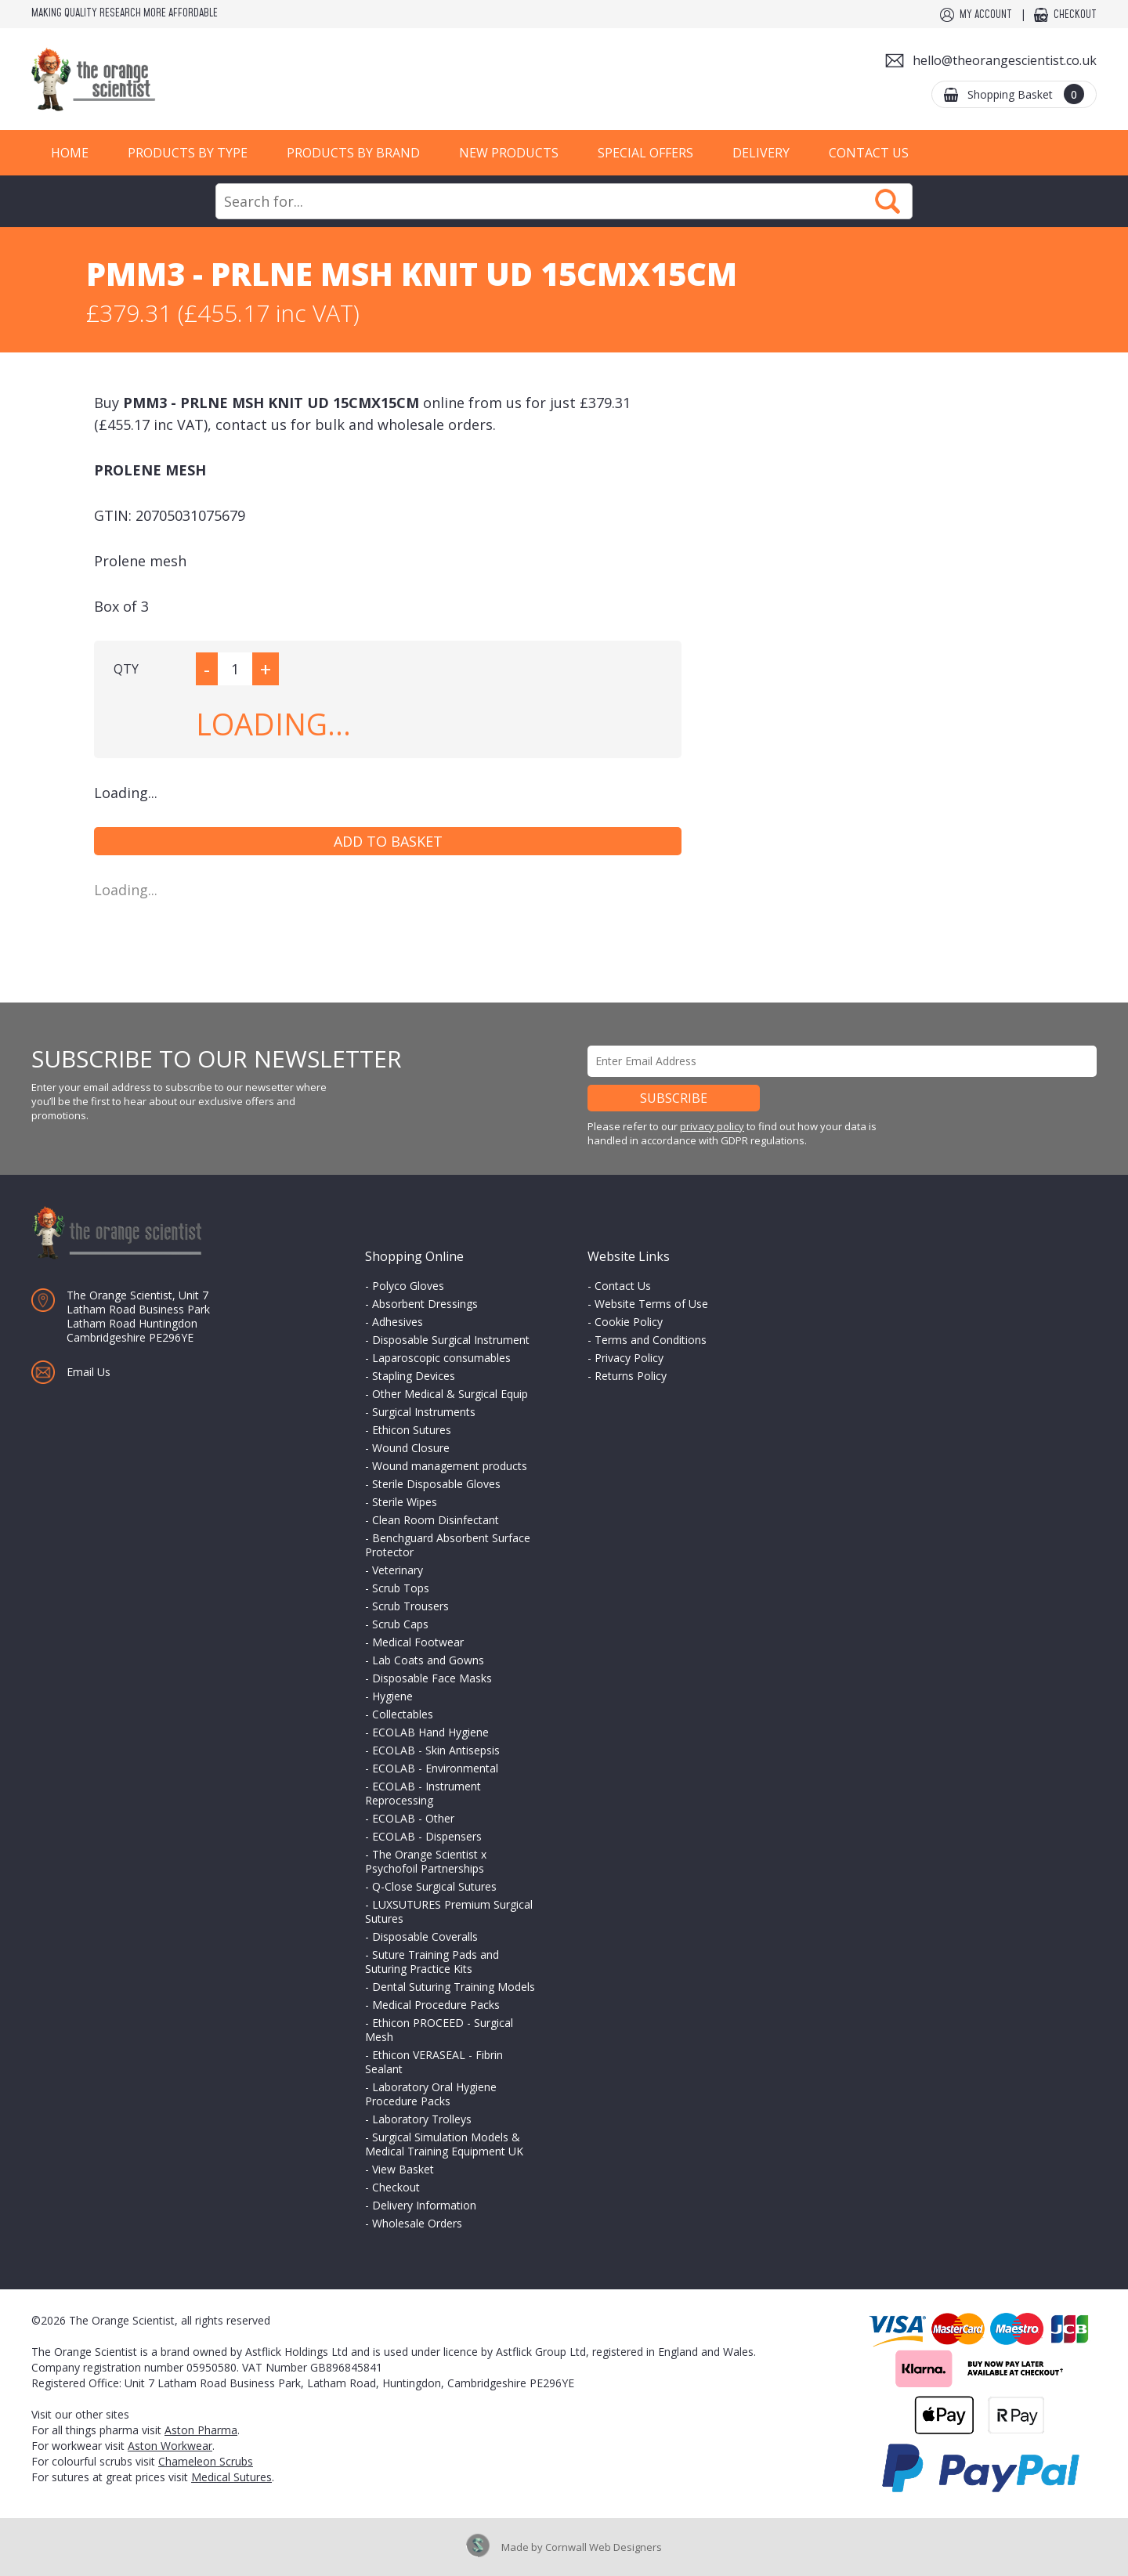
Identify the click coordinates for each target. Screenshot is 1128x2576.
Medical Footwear (418, 1642)
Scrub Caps (400, 1624)
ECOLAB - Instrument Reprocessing (423, 1793)
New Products (509, 152)
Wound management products (449, 1465)
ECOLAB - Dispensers (427, 1836)
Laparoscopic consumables (441, 1357)
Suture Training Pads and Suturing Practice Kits (432, 1961)
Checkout (1075, 15)
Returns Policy (631, 1375)
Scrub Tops (400, 1588)
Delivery (761, 152)
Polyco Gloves (408, 1285)
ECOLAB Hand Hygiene (430, 1732)
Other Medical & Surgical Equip (450, 1393)
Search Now (887, 201)
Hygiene (392, 1696)
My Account (986, 15)
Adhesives (397, 1321)
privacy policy (712, 1126)
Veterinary (397, 1570)
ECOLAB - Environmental (435, 1768)
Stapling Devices (413, 1375)
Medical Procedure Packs (436, 2004)
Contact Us (869, 152)
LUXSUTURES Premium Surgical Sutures (449, 1911)
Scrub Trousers (410, 1606)
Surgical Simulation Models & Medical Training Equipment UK (444, 2144)
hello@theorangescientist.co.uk (1005, 60)
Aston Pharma (200, 2429)
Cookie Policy (629, 1321)
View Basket (403, 2169)
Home (70, 152)
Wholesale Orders (417, 2223)
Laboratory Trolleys (422, 2119)
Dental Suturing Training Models (453, 1986)
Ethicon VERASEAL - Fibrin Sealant (434, 2061)
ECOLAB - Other (413, 1818)
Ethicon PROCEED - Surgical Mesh (439, 2029)
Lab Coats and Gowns (428, 1660)
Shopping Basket (1025, 94)
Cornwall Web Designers (603, 2547)
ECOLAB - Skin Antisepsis (436, 1750)
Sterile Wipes (404, 1501)
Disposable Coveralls (425, 1936)
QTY (126, 668)
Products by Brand (353, 152)
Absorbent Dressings (425, 1303)
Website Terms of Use (651, 1303)
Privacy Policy (629, 1357)
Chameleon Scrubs (205, 2461)
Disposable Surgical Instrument (451, 1339)
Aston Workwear (170, 2445)
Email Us (88, 1371)
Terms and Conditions (651, 1339)
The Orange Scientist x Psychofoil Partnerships (425, 1861)
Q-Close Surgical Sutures (434, 1886)
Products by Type (188, 152)
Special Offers (645, 152)
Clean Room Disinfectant (435, 1519)
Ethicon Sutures (411, 1429)
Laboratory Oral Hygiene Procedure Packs (431, 2093)
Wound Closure (411, 1447)
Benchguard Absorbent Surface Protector (447, 1544)
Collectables (402, 1714)
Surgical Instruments (423, 1411)
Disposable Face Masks (432, 1678)
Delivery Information (424, 2205)
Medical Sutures (231, 2476)
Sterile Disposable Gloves (436, 1483)
